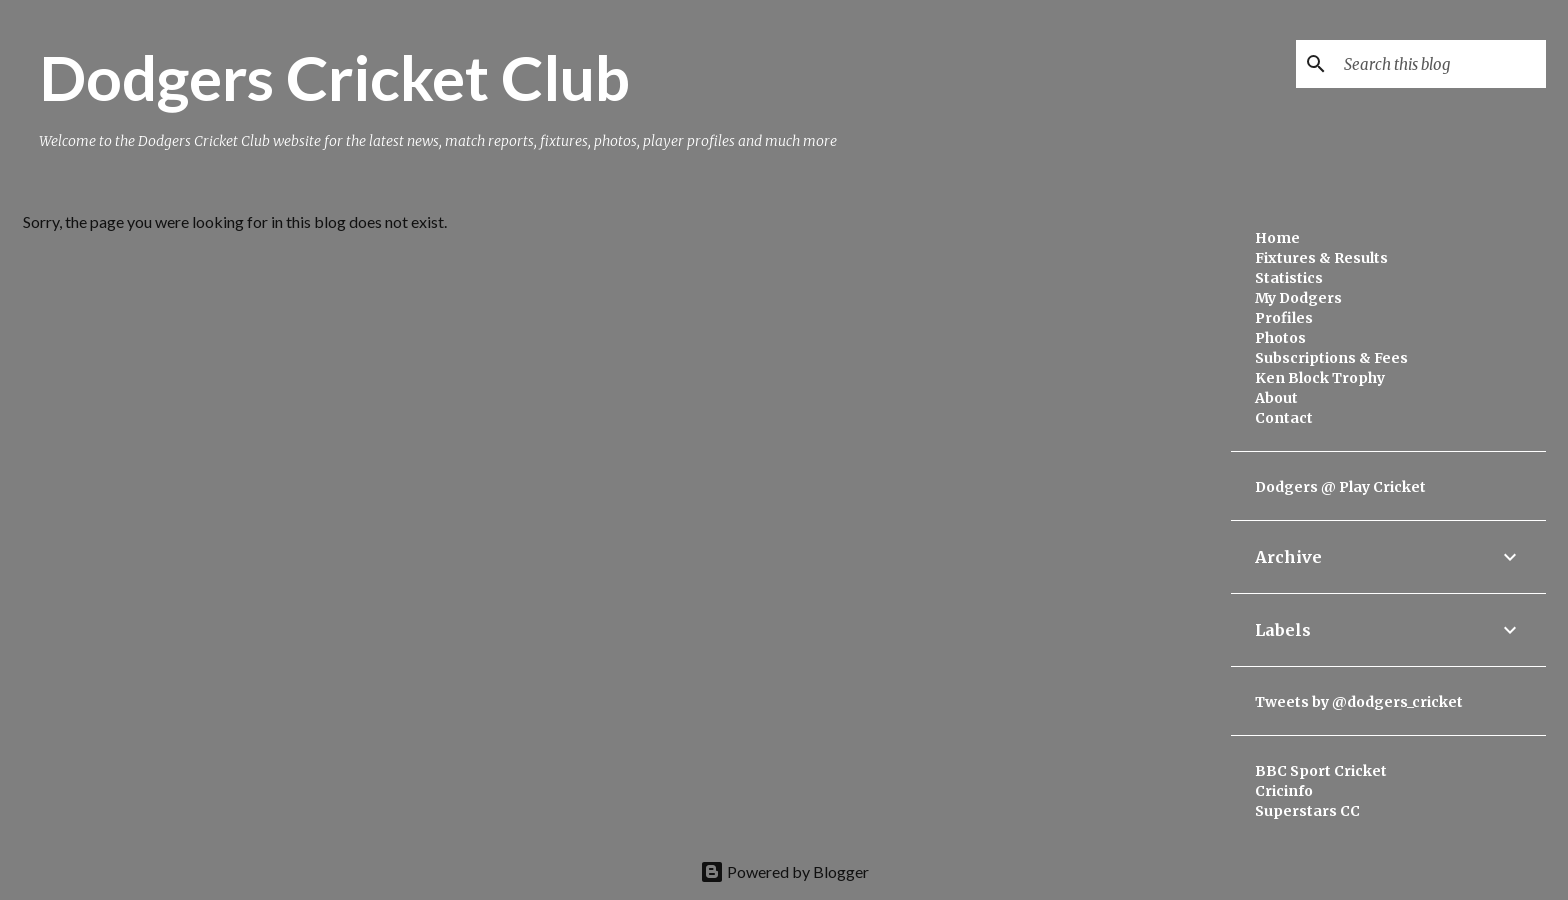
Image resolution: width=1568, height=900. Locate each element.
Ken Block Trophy (1320, 378)
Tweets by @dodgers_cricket (1359, 702)
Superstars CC (1307, 811)
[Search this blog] (1441, 64)
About (1276, 398)
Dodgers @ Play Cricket (1340, 487)
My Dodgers (1298, 298)
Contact (1284, 418)
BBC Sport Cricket (1321, 771)
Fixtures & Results (1321, 258)
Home (1277, 238)
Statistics (1289, 278)
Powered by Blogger (784, 871)
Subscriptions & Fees (1331, 358)
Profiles (1284, 318)
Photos (1280, 338)
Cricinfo (1284, 791)
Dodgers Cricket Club (334, 77)
